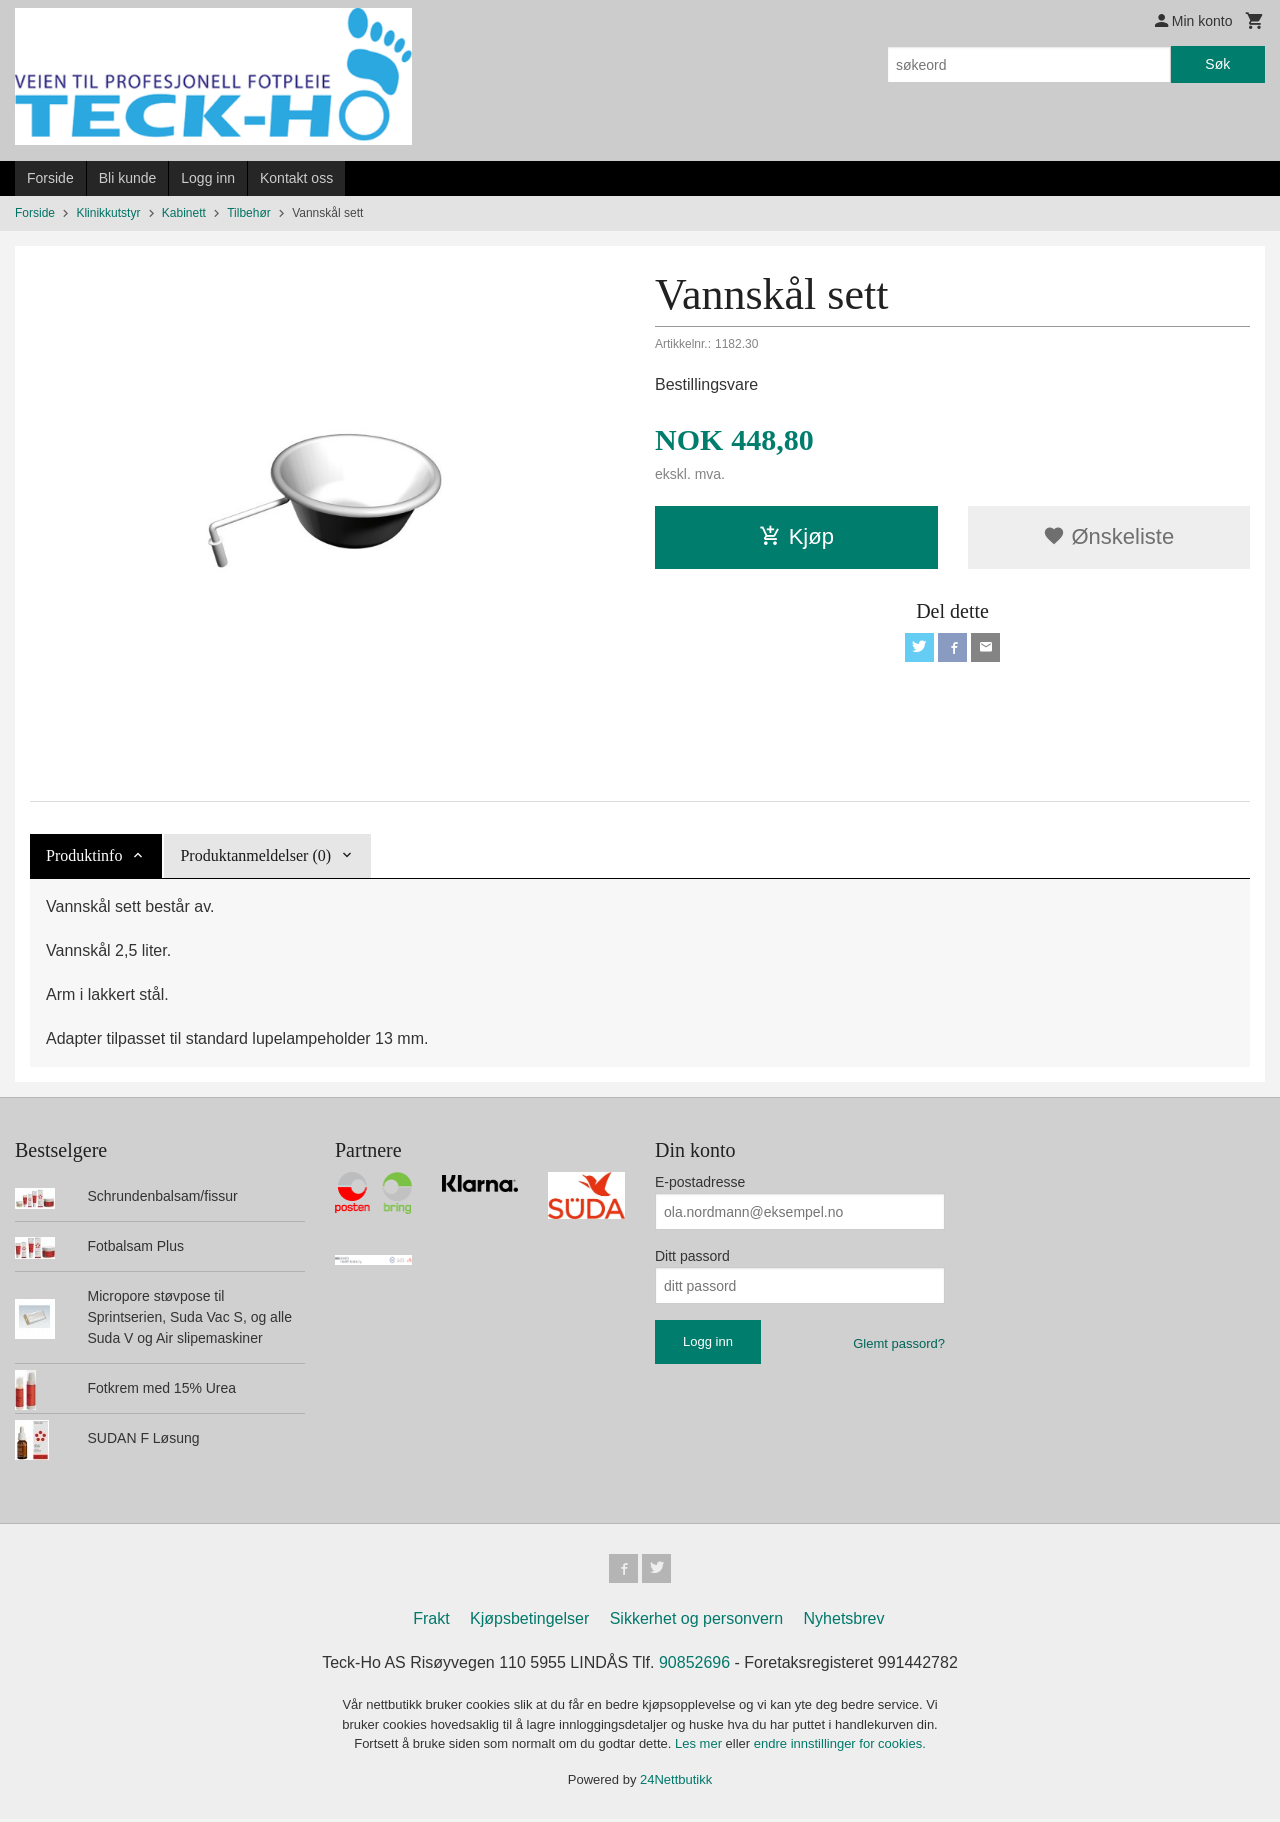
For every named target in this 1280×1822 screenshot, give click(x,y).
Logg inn (208, 178)
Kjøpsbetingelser (529, 1621)
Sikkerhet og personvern (696, 1621)
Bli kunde (128, 178)
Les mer (700, 1746)
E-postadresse (700, 1182)
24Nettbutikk (676, 1782)
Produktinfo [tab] (84, 855)
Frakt (431, 1621)
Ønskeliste (1108, 536)
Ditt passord (692, 1256)
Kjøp (796, 536)
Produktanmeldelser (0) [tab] (255, 855)
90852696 (694, 1665)
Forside (50, 178)
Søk (1217, 64)
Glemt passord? (899, 1343)
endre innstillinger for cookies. (840, 1746)
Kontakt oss (296, 178)
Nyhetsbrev (844, 1621)
